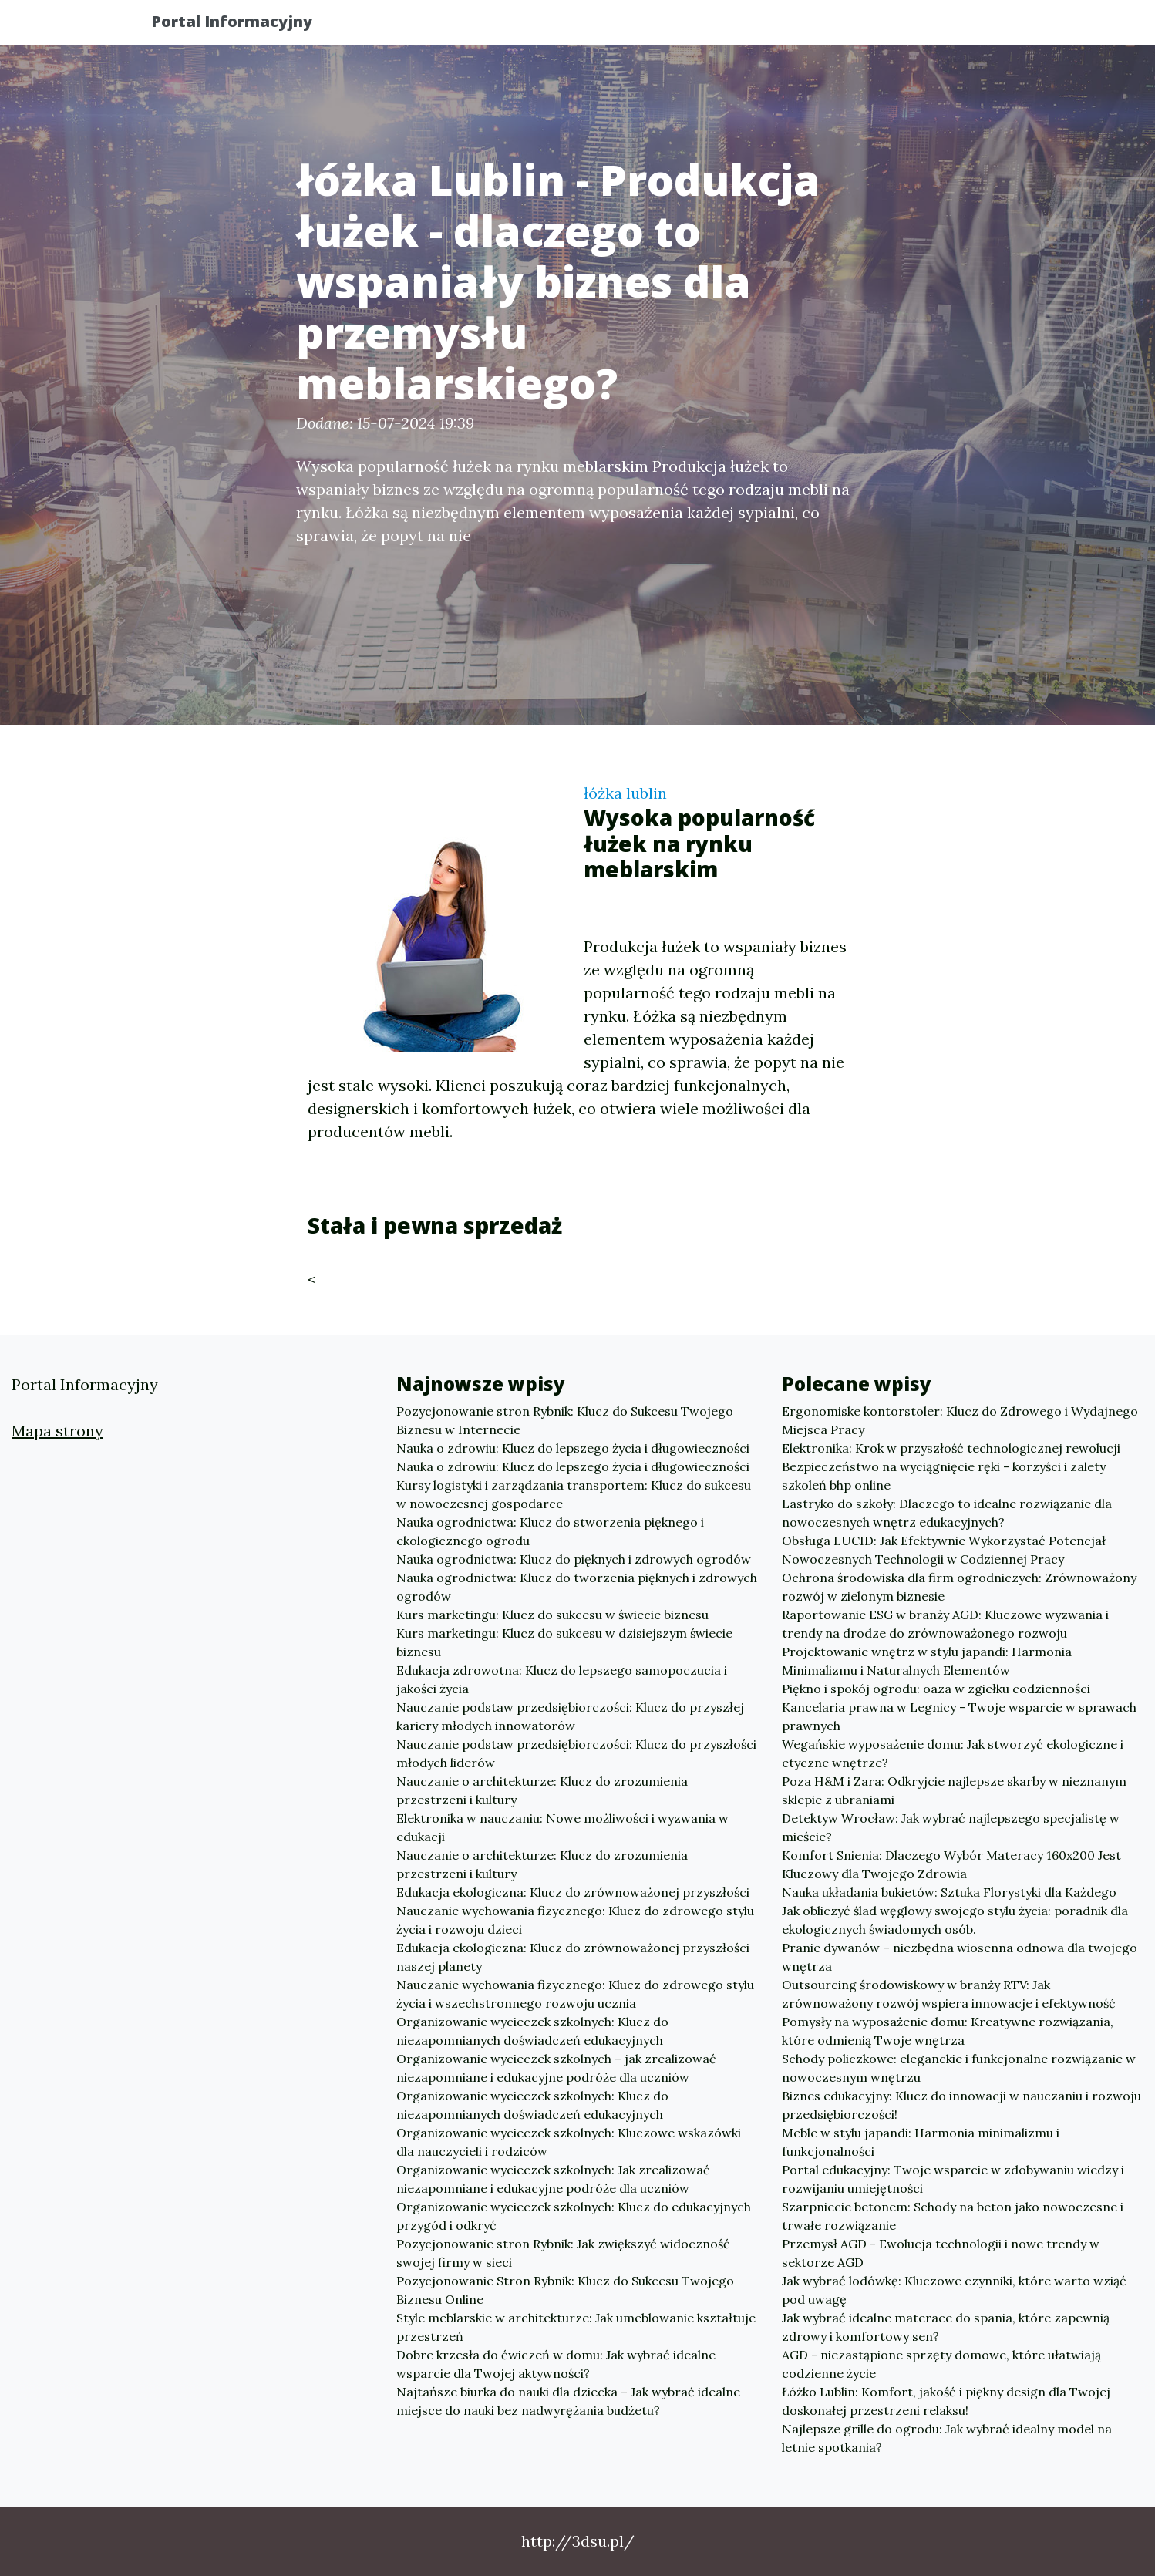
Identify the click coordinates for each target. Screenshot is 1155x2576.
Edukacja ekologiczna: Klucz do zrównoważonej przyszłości (572, 1892)
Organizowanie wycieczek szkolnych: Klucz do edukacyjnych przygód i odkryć (573, 2216)
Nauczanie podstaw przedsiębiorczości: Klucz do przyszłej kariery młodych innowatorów (570, 1716)
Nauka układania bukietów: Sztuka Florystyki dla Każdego (949, 1892)
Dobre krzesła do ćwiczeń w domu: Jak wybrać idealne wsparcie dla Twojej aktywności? (556, 2364)
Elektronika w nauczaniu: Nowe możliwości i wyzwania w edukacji (562, 1827)
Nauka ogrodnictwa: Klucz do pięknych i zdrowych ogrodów (573, 1559)
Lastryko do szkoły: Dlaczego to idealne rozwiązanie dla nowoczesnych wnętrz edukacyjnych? (947, 1513)
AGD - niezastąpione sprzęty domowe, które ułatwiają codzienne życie (941, 2364)
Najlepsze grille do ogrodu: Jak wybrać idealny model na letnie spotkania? (947, 2438)
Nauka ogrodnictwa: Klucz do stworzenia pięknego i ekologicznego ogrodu (550, 1531)
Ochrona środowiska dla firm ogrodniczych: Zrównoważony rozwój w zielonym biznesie (959, 1587)
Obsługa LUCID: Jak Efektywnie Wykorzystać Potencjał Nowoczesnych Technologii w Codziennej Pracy (944, 1550)
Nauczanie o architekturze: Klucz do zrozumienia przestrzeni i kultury (542, 1790)
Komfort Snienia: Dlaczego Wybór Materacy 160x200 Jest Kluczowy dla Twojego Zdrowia (951, 1864)
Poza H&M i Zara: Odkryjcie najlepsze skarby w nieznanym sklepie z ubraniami (954, 1790)
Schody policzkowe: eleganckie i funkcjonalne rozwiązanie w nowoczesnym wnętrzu (959, 2068)
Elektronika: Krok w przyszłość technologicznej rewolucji (951, 1448)
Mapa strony (57, 1430)
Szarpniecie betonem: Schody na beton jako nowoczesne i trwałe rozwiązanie (952, 2216)
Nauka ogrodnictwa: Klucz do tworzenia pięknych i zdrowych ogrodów (576, 1587)
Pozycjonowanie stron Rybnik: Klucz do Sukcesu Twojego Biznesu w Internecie (564, 1420)
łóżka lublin (625, 793)
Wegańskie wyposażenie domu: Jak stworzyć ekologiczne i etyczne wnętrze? (952, 1753)
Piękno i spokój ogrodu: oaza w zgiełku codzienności (936, 1688)
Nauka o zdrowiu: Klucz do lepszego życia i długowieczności (572, 1448)
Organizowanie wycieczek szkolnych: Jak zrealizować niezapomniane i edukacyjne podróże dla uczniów (553, 2179)
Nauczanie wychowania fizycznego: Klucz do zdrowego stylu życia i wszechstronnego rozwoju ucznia (575, 1994)
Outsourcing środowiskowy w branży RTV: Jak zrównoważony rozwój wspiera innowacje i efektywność (949, 1994)
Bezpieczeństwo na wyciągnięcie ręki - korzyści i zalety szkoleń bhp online (944, 1476)
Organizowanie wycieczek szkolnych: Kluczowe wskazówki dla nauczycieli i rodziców (568, 2142)
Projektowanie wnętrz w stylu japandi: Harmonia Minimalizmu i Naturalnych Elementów (927, 1661)
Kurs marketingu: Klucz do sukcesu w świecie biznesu (552, 1614)
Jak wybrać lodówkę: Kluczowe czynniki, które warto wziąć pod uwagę (954, 2290)
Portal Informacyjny (245, 25)
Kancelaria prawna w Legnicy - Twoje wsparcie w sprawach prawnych (959, 1716)
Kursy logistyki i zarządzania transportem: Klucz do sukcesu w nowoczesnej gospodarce (573, 1494)
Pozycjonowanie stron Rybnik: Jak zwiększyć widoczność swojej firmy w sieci (563, 2253)
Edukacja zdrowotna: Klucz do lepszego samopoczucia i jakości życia (561, 1679)
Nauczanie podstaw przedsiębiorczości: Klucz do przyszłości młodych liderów (576, 1753)
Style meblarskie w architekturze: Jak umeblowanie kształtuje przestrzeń (576, 2327)
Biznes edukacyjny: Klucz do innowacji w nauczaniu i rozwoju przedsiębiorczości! (961, 2105)
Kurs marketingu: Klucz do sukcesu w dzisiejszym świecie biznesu (564, 1642)
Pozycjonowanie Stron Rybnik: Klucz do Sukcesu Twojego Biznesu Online (565, 2290)
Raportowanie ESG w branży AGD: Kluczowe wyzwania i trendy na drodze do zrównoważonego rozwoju (945, 1624)
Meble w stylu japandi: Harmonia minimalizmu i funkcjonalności (920, 2142)
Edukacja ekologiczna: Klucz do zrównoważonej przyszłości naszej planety (572, 1957)
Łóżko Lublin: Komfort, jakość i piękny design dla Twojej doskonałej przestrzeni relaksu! (946, 2401)
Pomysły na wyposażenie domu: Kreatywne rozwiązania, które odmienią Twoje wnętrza (947, 2031)
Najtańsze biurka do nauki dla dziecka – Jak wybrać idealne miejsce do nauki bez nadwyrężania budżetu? (568, 2401)
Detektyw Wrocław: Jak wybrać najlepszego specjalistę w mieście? (951, 1827)
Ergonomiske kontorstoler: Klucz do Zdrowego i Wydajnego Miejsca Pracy (960, 1420)
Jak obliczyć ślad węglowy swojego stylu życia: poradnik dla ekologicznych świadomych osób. (955, 1920)
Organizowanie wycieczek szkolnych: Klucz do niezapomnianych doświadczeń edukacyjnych (532, 2031)
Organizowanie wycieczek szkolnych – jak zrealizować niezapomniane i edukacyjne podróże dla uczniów (556, 2068)
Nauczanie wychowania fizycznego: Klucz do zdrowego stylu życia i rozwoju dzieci (575, 1920)
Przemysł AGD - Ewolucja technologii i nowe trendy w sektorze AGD (940, 2253)
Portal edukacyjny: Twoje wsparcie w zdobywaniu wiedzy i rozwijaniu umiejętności (953, 2179)
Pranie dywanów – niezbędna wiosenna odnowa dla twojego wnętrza (959, 1957)
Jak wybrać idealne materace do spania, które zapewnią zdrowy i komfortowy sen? (946, 2327)
